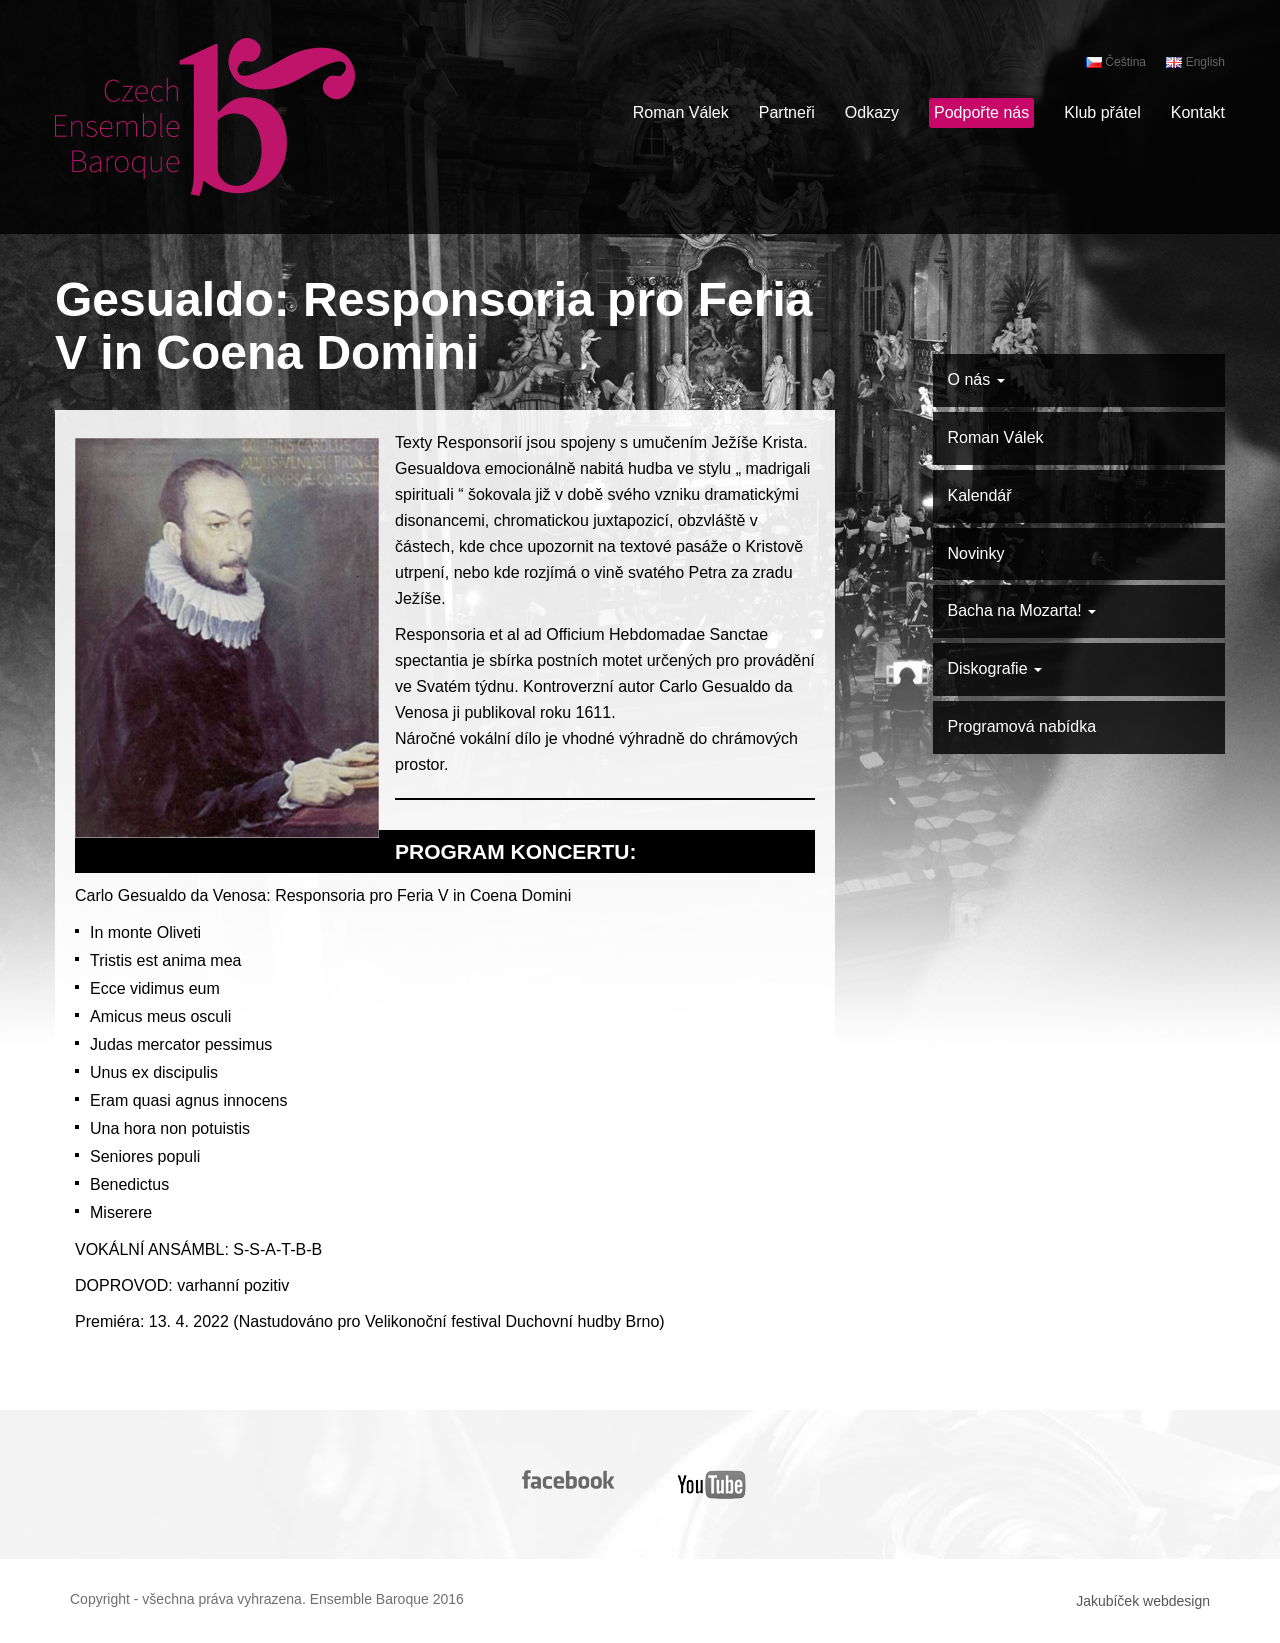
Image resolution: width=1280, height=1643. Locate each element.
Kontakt (1198, 112)
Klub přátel (1102, 112)
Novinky (976, 553)
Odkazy (872, 112)
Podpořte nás (981, 112)
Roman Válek (681, 112)
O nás (976, 379)
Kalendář (980, 495)
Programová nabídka (1022, 726)
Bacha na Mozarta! (1022, 610)
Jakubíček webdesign (1143, 1601)
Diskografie (995, 668)
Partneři (787, 112)
